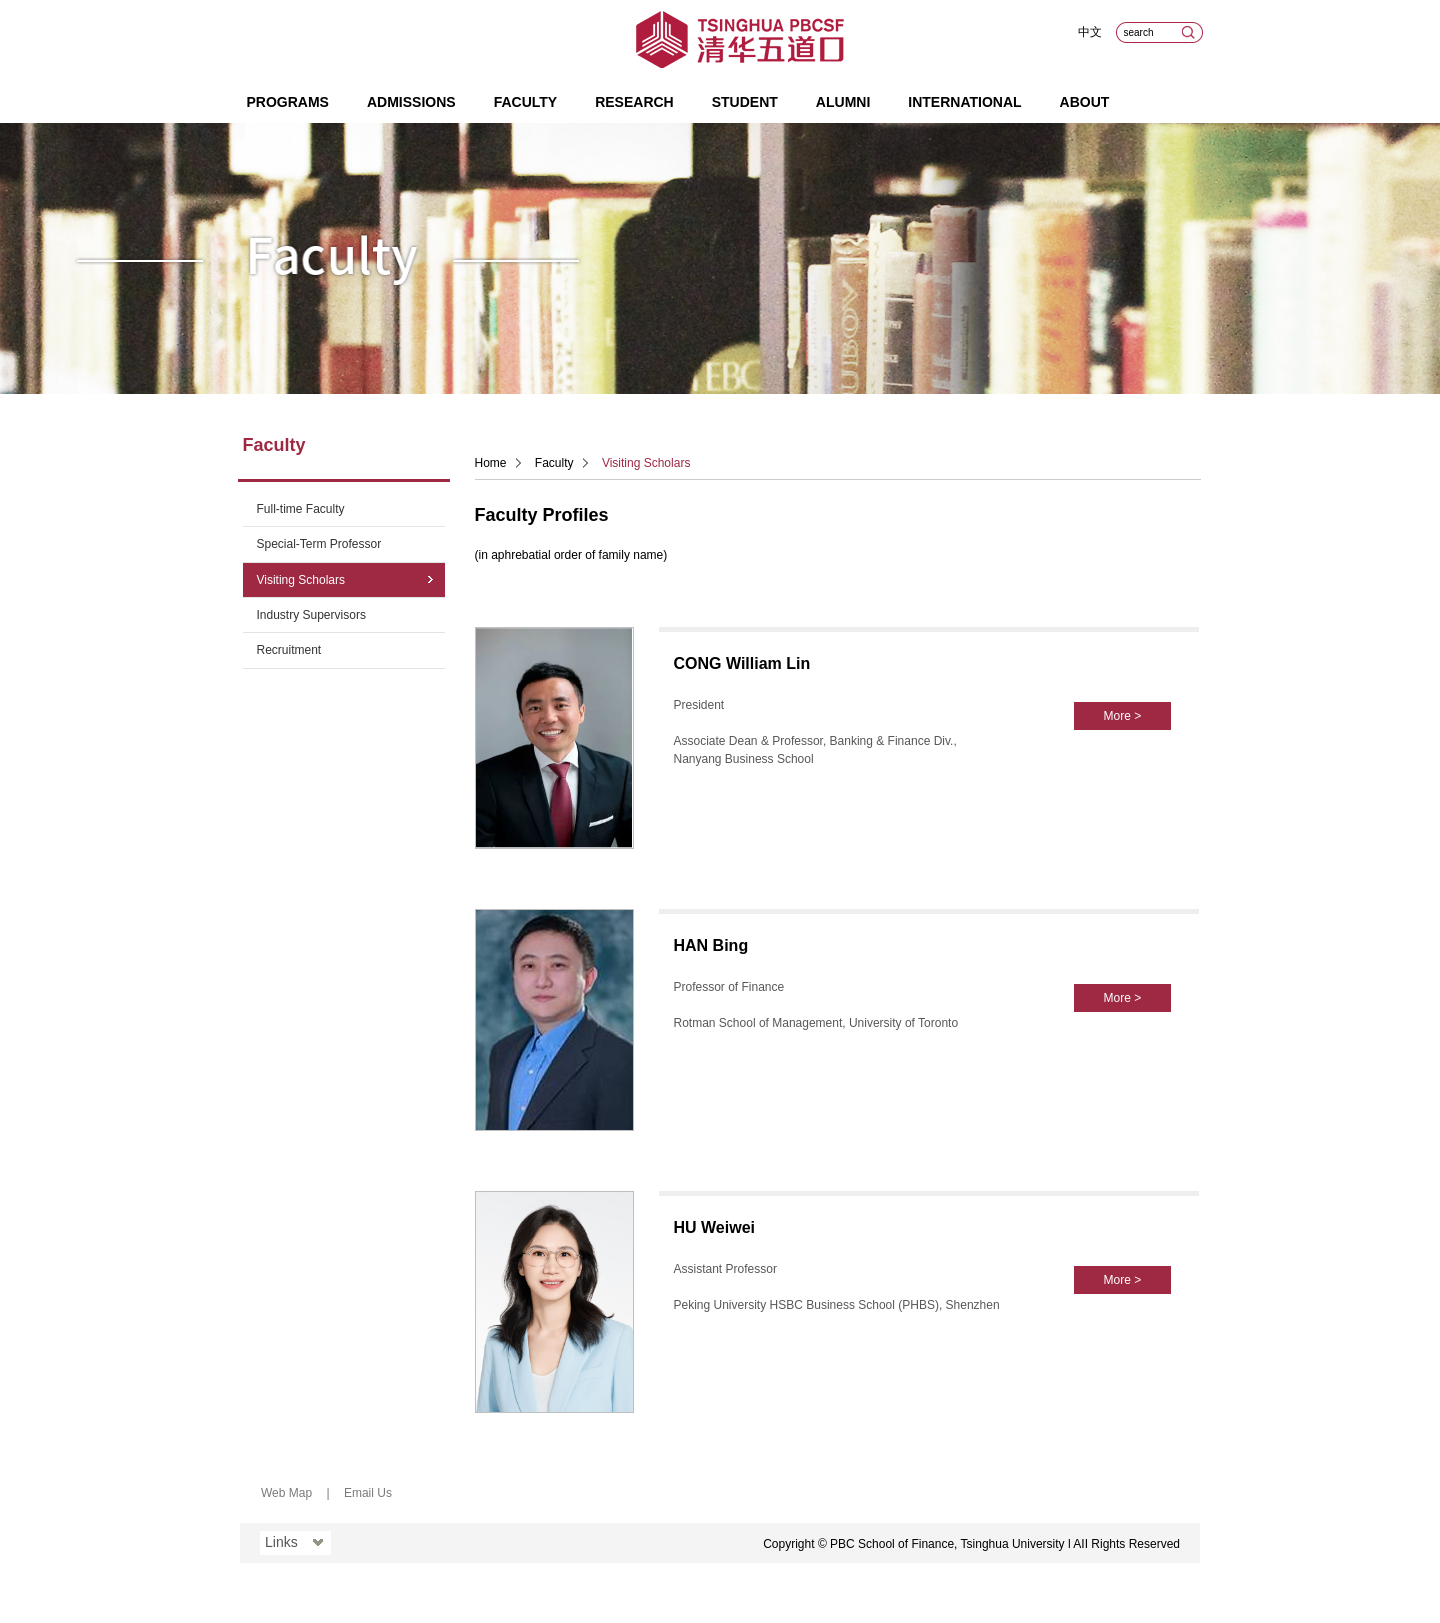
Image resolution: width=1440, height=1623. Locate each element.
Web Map (286, 1493)
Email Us (368, 1493)
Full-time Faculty (301, 509)
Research (634, 102)
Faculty (526, 102)
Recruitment (289, 650)
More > (1123, 716)
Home (491, 463)
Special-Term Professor (319, 544)
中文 (1090, 32)
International (964, 102)
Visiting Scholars (301, 580)
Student (745, 102)
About (1085, 102)
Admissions (411, 102)
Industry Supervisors (311, 615)
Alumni (843, 102)
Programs (288, 102)
